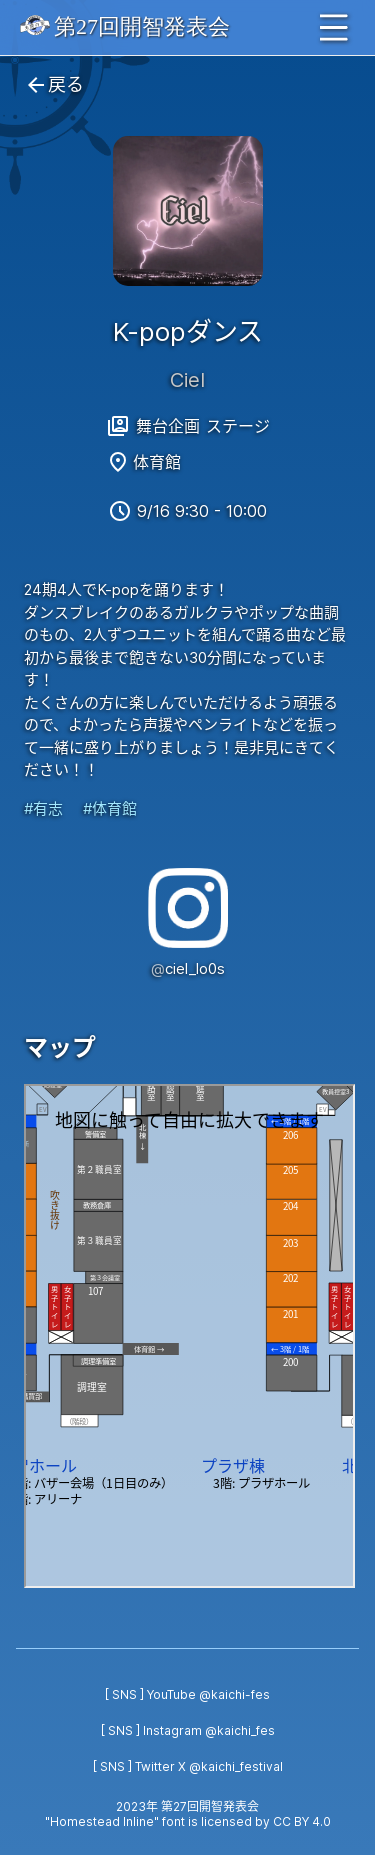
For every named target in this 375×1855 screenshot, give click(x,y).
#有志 (43, 808)
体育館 (157, 462)
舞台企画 (168, 426)
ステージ (238, 426)
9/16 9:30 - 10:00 (202, 511)
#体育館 (110, 808)
